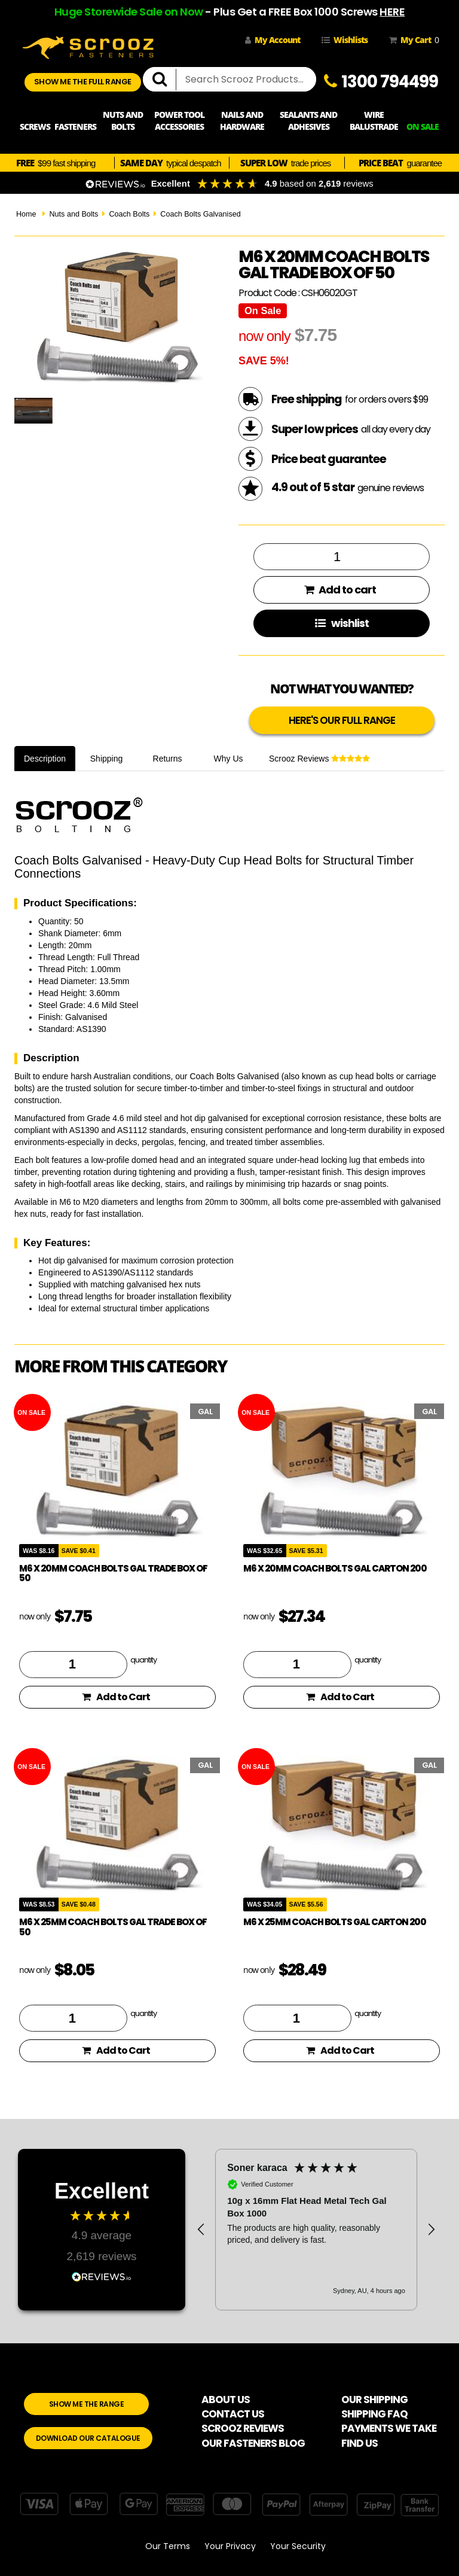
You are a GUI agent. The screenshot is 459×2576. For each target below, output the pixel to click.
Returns (167, 758)
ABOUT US (225, 2399)
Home (26, 214)
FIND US (359, 2443)
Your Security (298, 2546)
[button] (201, 2229)
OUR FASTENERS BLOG (253, 2443)
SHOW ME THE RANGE (86, 2404)
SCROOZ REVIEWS (242, 2428)
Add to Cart (116, 1697)
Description (45, 758)
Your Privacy (230, 2546)
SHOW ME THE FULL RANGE (82, 81)
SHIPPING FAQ (374, 2414)
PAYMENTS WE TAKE (388, 2428)
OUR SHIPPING (374, 2399)
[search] (164, 79)
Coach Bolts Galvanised (200, 214)
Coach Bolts (129, 214)
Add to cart (340, 589)
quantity (143, 1659)
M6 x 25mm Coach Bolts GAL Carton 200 (334, 1922)
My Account (272, 39)
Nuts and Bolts (73, 214)
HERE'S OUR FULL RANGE (342, 720)
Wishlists (345, 39)
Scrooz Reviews (319, 758)
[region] (316, 2229)
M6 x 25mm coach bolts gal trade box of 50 (113, 1927)
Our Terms (167, 2546)
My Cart (411, 40)
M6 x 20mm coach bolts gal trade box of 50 (113, 1573)
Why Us (228, 758)
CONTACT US (232, 2414)
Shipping (106, 758)
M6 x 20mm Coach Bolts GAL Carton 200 (335, 1568)
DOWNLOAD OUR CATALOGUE (88, 2438)
